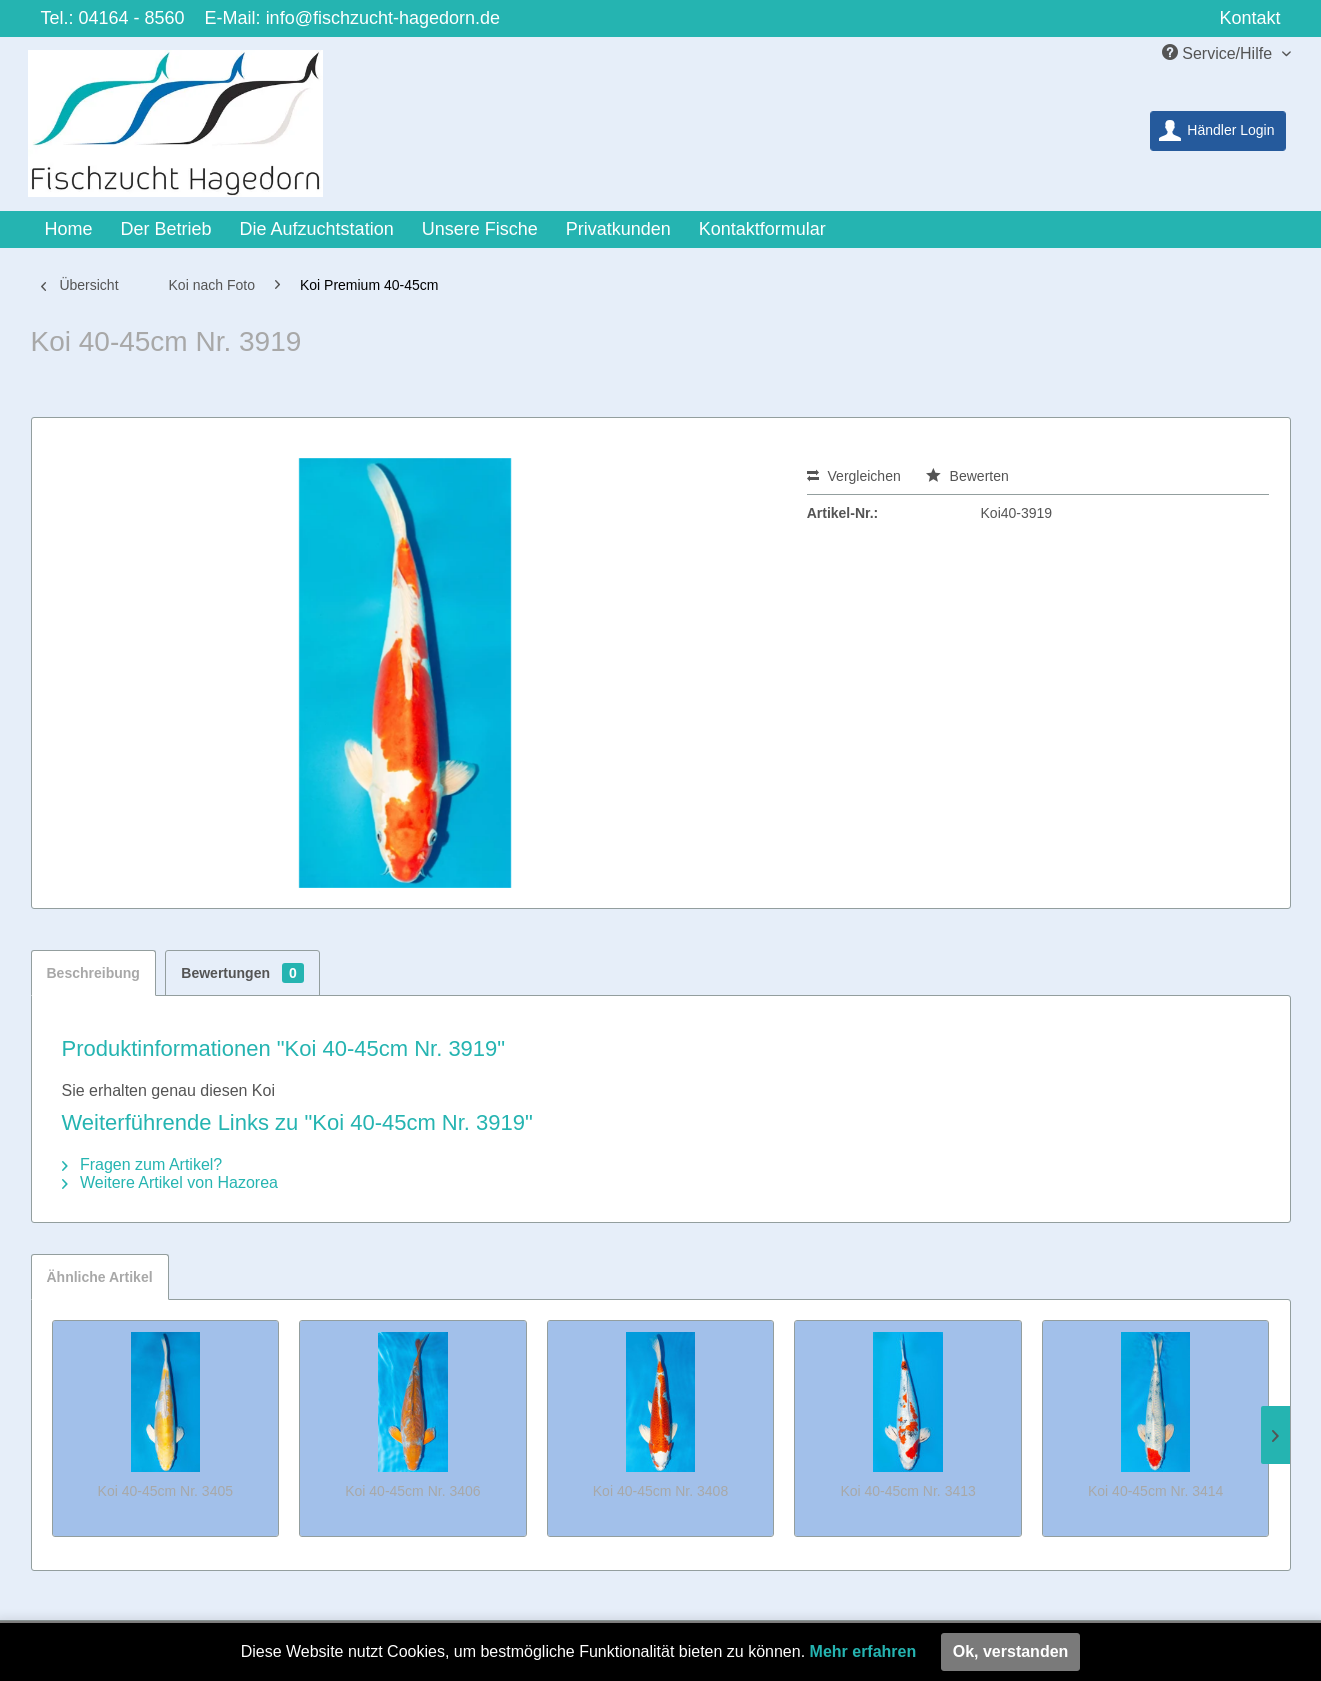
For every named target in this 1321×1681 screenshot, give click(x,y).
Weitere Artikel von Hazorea (170, 1182)
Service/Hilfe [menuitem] (1219, 53)
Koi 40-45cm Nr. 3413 (907, 1491)
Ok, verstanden (1011, 1651)
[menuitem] (1217, 131)
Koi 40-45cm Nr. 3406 (412, 1491)
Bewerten (967, 476)
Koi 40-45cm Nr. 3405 (165, 1491)
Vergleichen (854, 476)
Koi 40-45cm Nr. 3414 (1155, 1491)
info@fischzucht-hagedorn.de (383, 18)
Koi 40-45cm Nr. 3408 (660, 1491)
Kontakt (1249, 18)
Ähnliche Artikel (100, 1277)
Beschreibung (93, 973)
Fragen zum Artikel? (142, 1164)
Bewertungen (242, 973)
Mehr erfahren (863, 1651)
